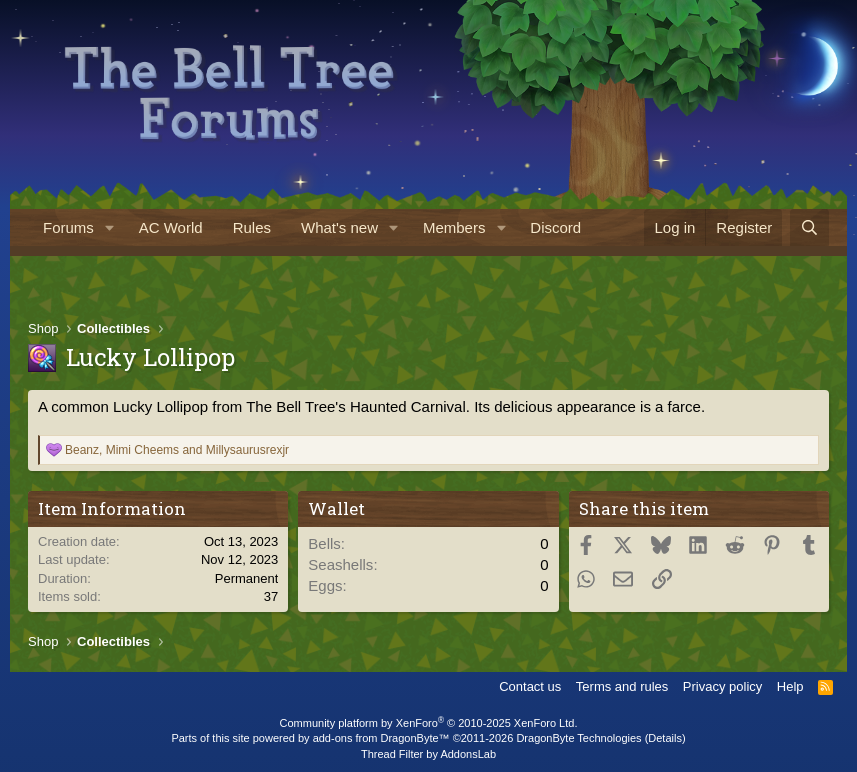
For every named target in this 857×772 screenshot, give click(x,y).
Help (790, 686)
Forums (68, 227)
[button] (110, 227)
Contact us (530, 686)
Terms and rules (622, 686)
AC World (171, 227)
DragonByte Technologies (578, 738)
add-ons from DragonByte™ (381, 738)
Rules (252, 227)
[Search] (809, 227)
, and (177, 450)
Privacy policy (722, 686)
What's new (339, 227)
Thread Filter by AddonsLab (428, 754)
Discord (555, 227)
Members (454, 227)
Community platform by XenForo (429, 723)
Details (665, 738)
